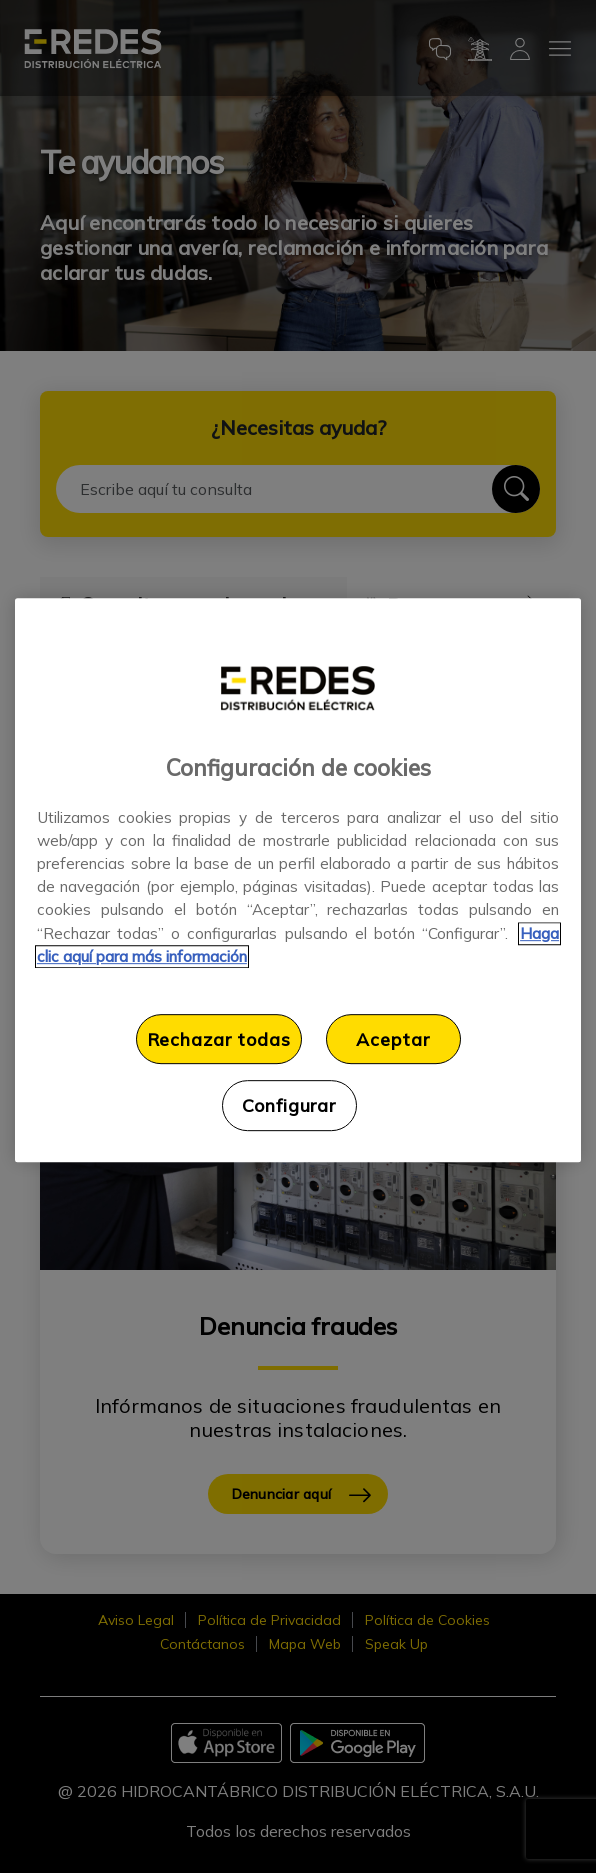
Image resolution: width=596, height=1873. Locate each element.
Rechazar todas (219, 1039)
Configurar (289, 1105)
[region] (298, 880)
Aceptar (392, 1039)
